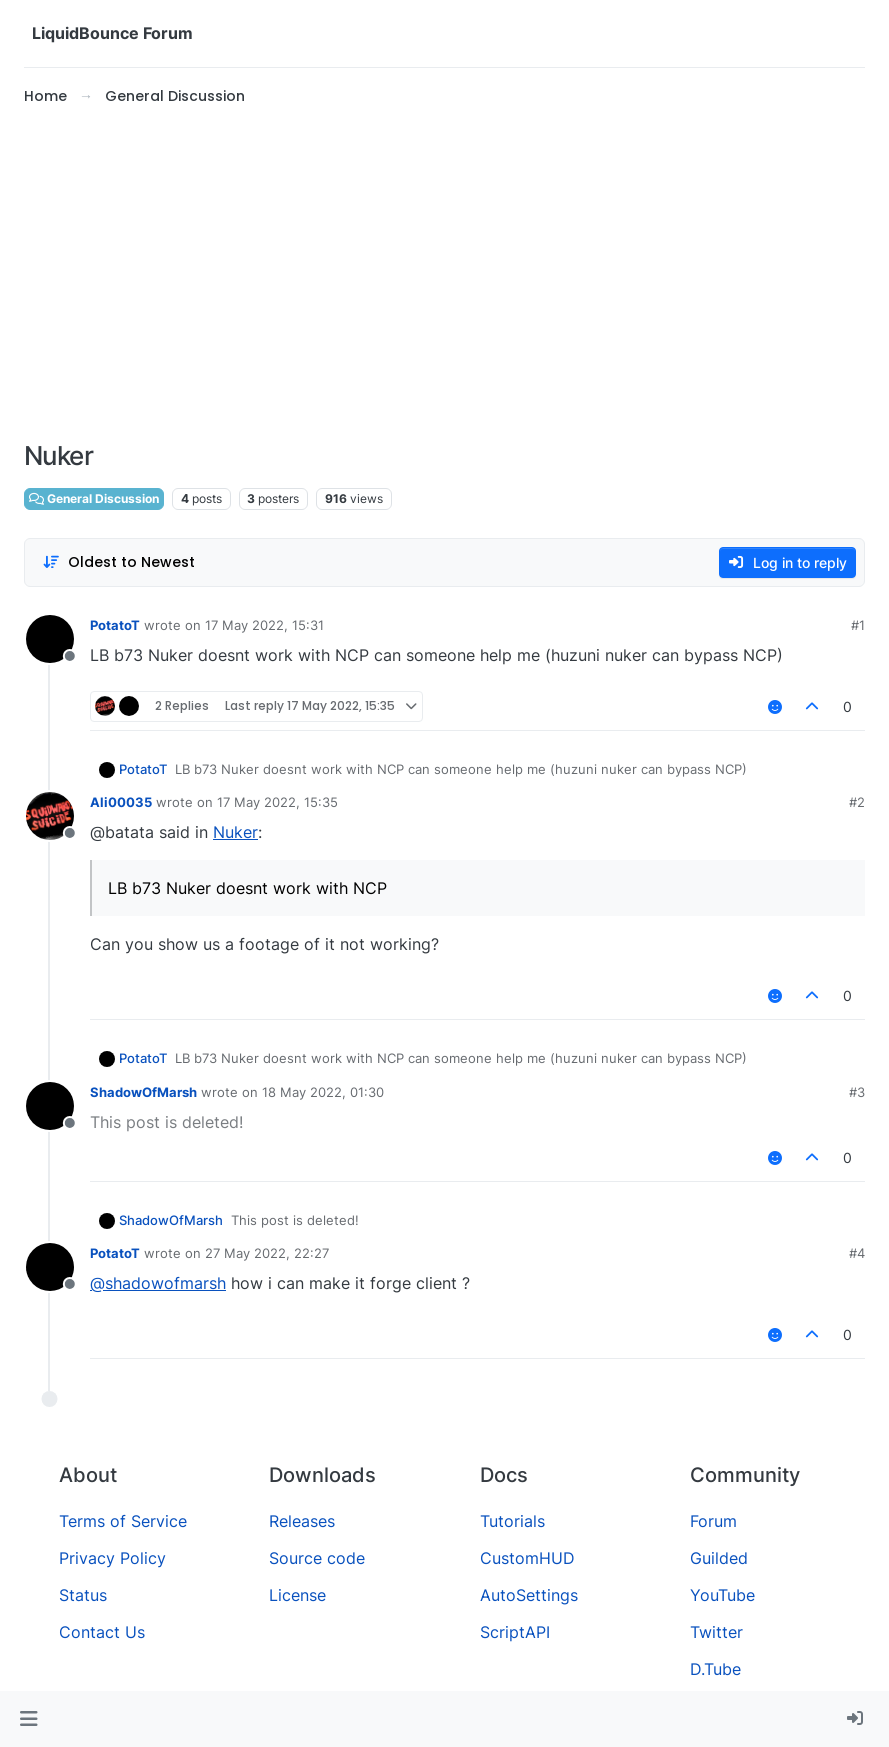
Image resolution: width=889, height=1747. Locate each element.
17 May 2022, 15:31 (264, 625)
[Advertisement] (444, 274)
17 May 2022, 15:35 (277, 802)
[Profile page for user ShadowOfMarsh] (50, 1106)
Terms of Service (123, 1521)
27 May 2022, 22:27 (267, 1253)
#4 (857, 1253)
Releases (302, 1521)
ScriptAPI (515, 1632)
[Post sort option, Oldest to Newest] (118, 562)
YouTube (722, 1595)
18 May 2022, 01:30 (323, 1092)
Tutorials (512, 1521)
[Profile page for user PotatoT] (50, 639)
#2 (857, 802)
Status (83, 1595)
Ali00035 (121, 802)
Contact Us (102, 1632)
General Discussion (94, 498)
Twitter (716, 1632)
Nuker (235, 832)
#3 (857, 1092)
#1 (858, 625)
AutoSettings (529, 1595)
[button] (28, 1719)
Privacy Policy (112, 1558)
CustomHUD (527, 1558)
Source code (317, 1558)
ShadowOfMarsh (143, 1092)
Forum (713, 1521)
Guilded (719, 1558)
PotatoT (115, 625)
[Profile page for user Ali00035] (50, 816)
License (297, 1595)
